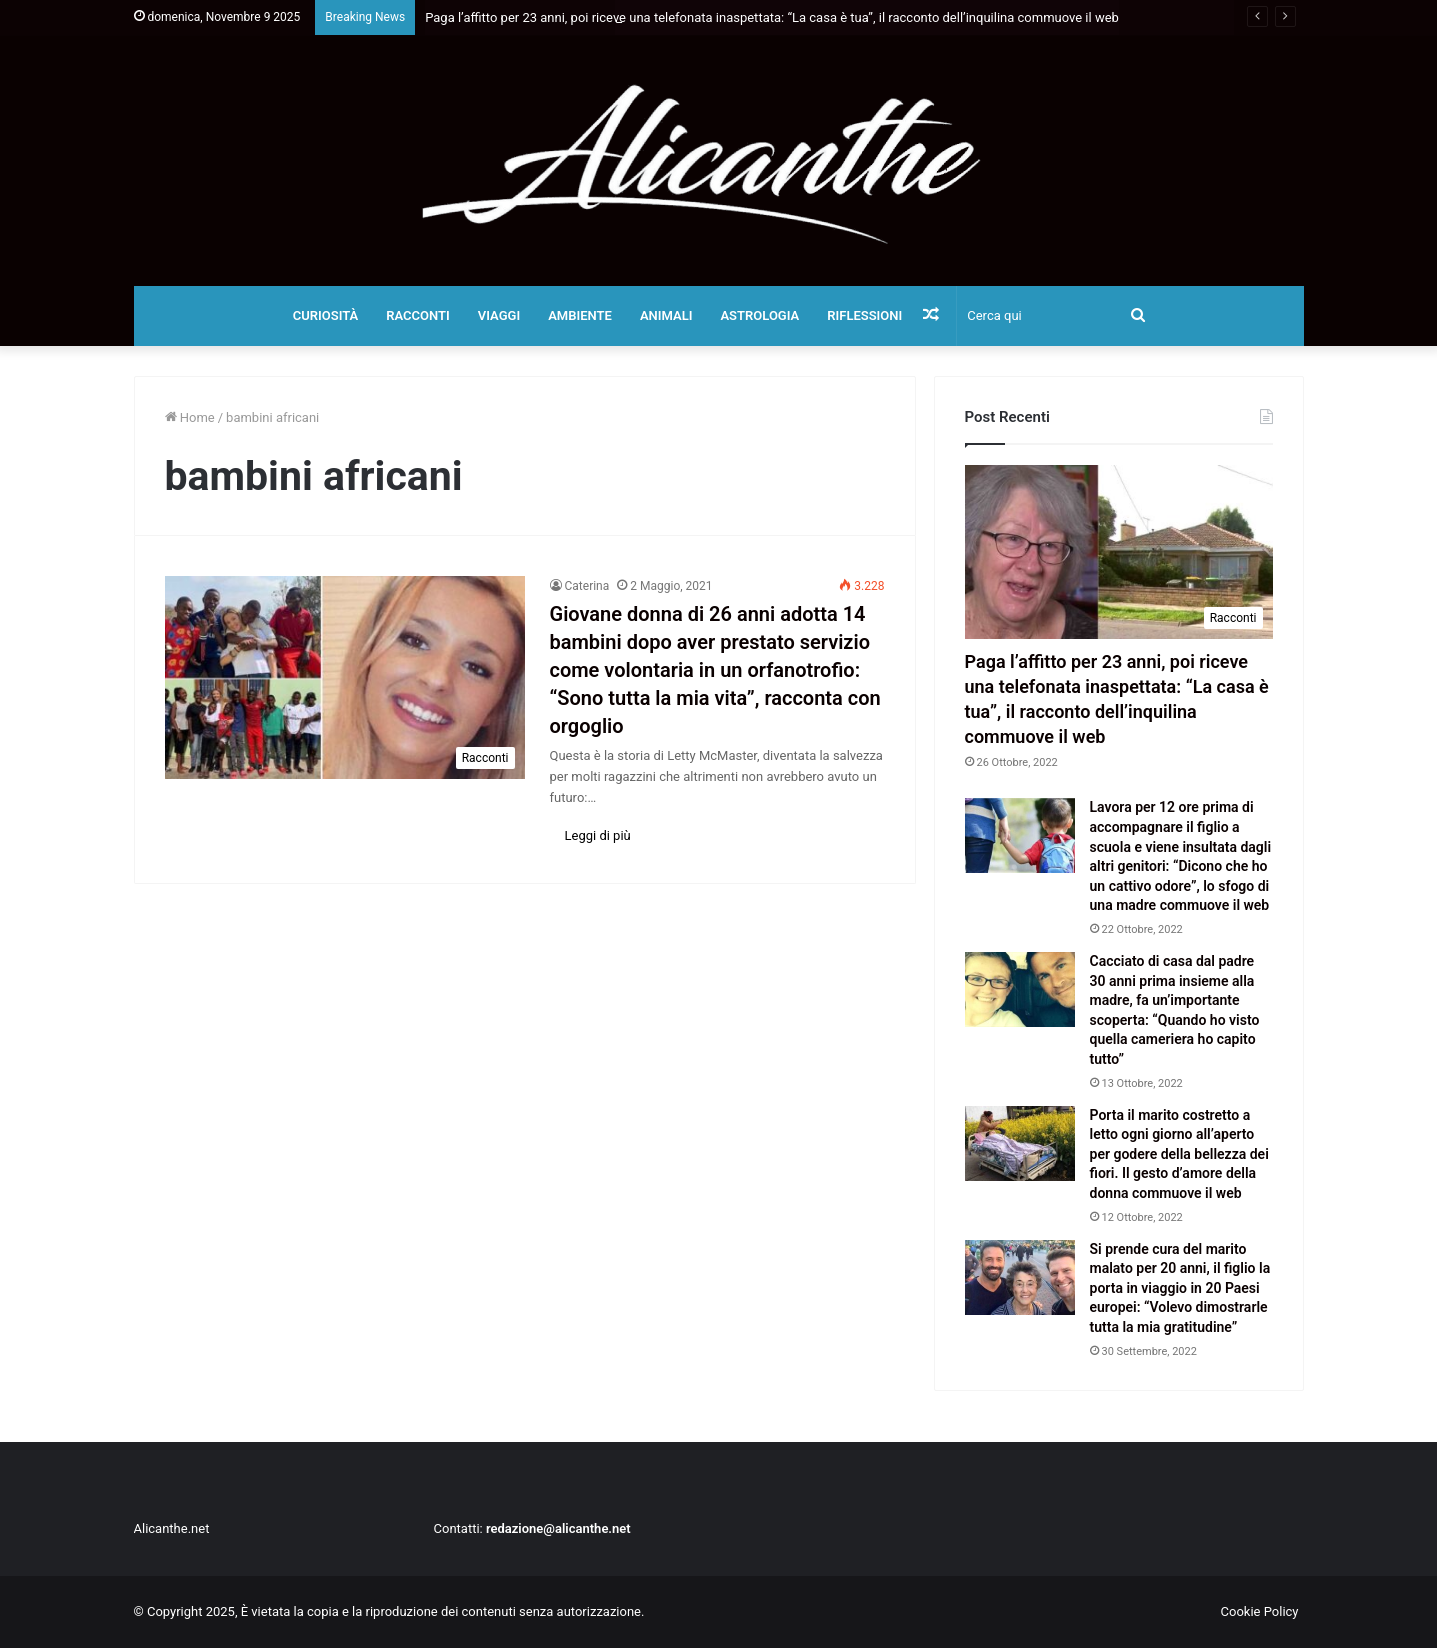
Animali (666, 315)
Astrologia (759, 315)
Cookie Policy (1260, 1611)
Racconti (418, 315)
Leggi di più (598, 835)
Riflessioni (864, 315)
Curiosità (326, 315)
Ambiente (580, 315)
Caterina (587, 586)
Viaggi (499, 315)
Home (190, 417)
